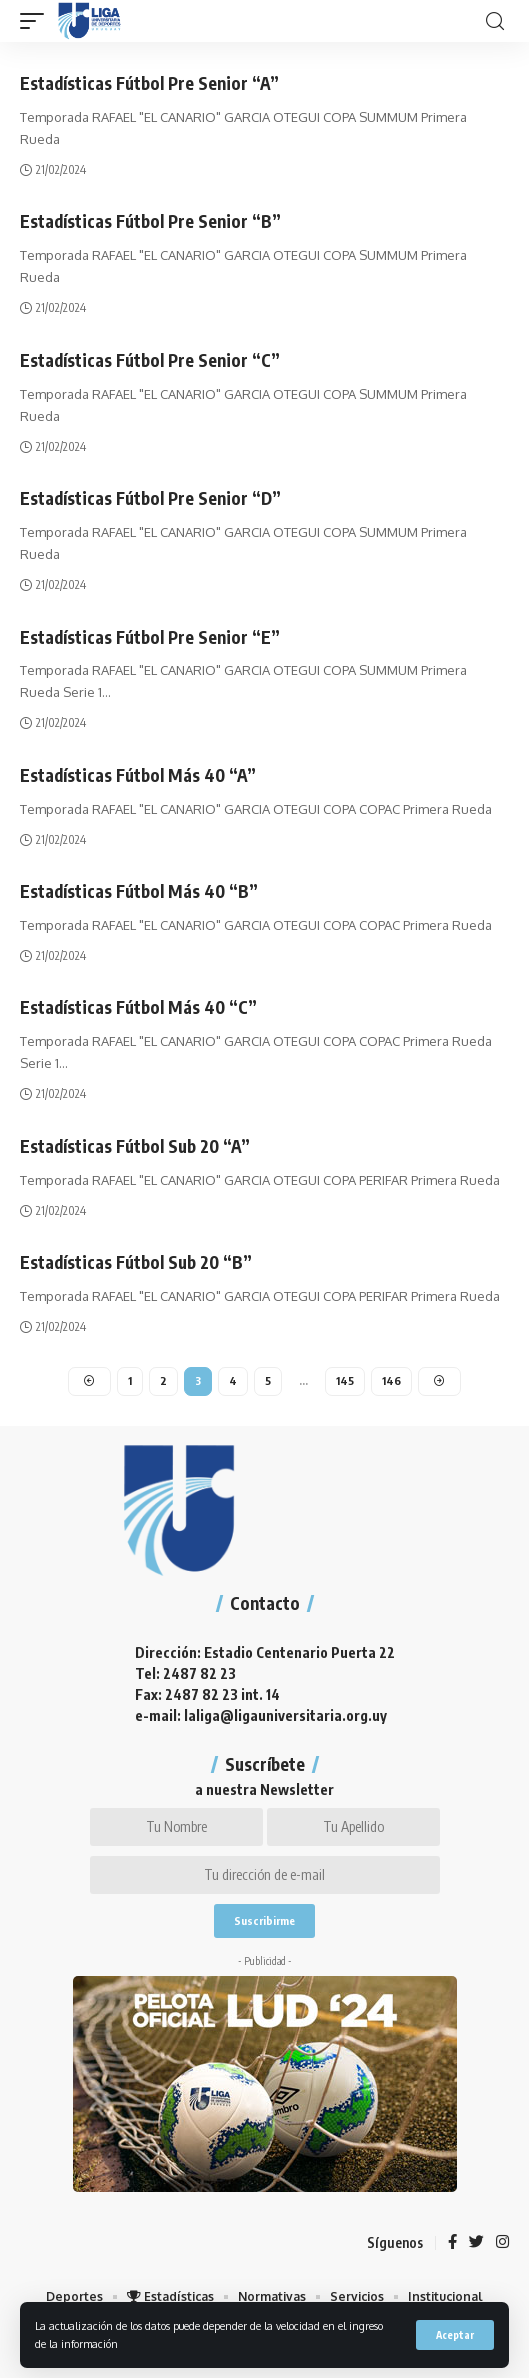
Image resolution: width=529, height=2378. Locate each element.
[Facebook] (452, 2243)
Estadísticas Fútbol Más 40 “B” (139, 891)
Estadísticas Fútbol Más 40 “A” (138, 775)
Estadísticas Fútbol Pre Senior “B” (150, 221)
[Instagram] (502, 2243)
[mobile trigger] (37, 21)
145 (345, 1380)
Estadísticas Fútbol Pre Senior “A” (149, 83)
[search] (495, 21)
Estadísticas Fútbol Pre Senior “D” (150, 498)
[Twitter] (476, 2243)
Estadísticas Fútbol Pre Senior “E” (150, 637)
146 (391, 1380)
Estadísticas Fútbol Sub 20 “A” (135, 1146)
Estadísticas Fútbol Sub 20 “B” (136, 1262)
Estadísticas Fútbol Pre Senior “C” (150, 360)
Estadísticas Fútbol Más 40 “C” (138, 1007)
